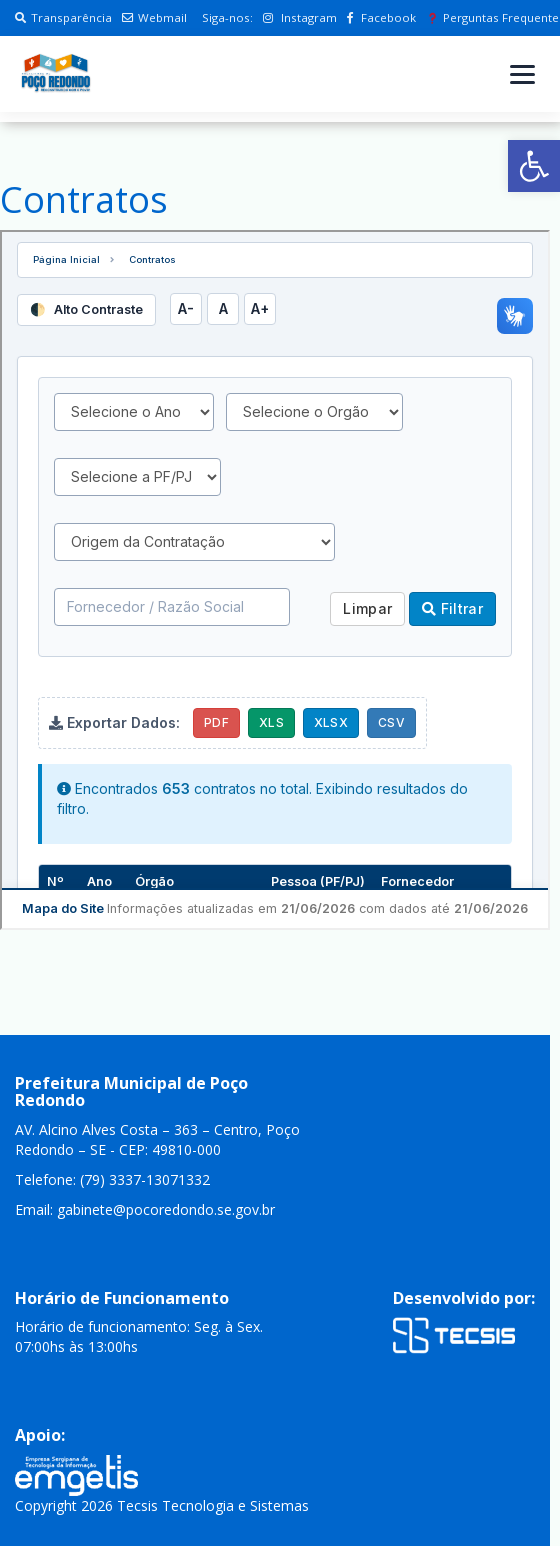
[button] (534, 166)
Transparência (63, 17)
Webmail (154, 17)
